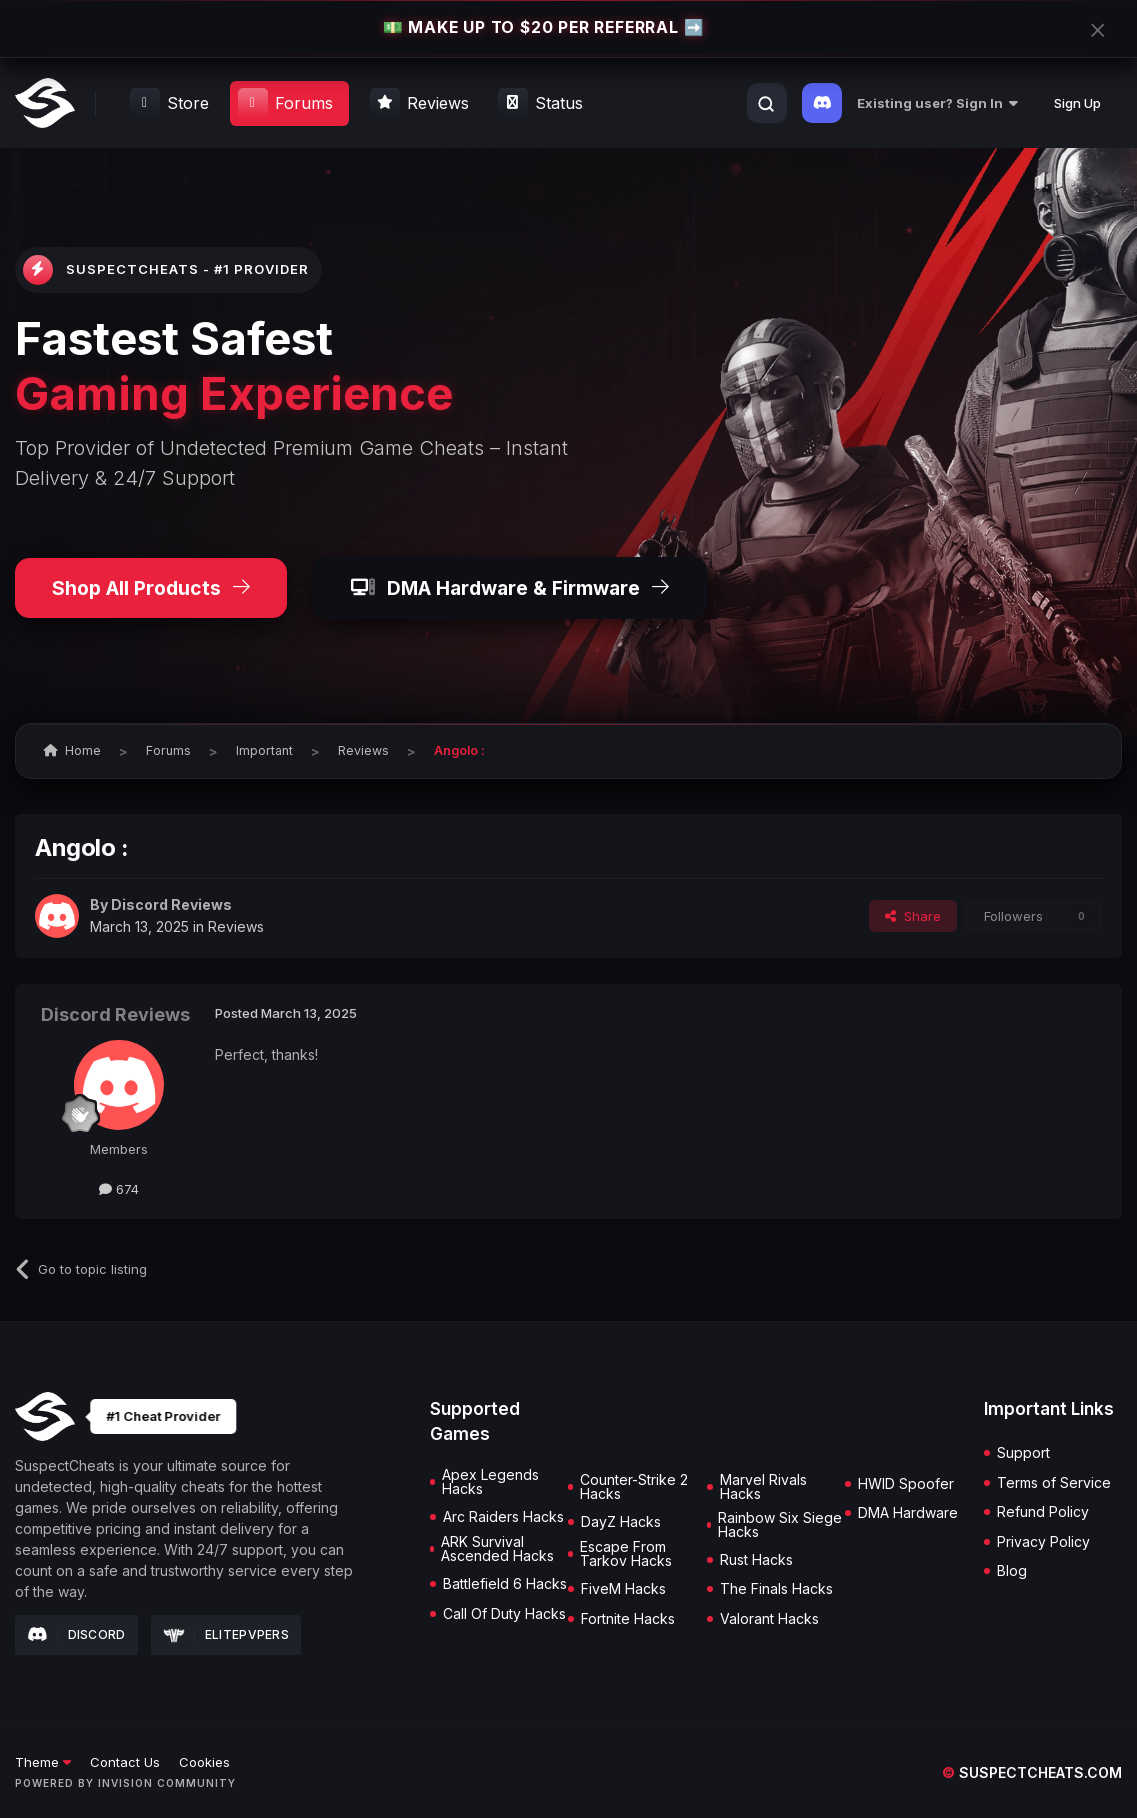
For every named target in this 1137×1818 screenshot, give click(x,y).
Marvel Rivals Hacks (763, 1487)
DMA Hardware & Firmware (510, 588)
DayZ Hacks (621, 1522)
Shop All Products (151, 588)
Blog (1012, 1571)
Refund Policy (1043, 1512)
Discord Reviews (171, 904)
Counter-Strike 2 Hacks (634, 1487)
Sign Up (1077, 103)
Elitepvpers (226, 1634)
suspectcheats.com (1032, 1772)
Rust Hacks (756, 1560)
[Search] (766, 104)
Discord (76, 1635)
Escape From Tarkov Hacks (626, 1554)
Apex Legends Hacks (490, 1482)
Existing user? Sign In (937, 103)
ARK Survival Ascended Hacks (497, 1549)
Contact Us (125, 1762)
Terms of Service (1054, 1483)
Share (913, 916)
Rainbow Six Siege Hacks (780, 1525)
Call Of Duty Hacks (504, 1614)
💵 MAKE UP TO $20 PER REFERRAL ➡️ (544, 28)
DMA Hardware (908, 1513)
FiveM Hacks (623, 1589)
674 (119, 1189)
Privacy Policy (1043, 1542)
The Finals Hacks (776, 1589)
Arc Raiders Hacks (503, 1517)
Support (1023, 1453)
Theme (43, 1762)
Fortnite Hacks (628, 1619)
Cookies (204, 1762)
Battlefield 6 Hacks (505, 1584)
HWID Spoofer (906, 1484)
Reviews (236, 926)
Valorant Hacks (769, 1619)
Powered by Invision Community (125, 1783)
